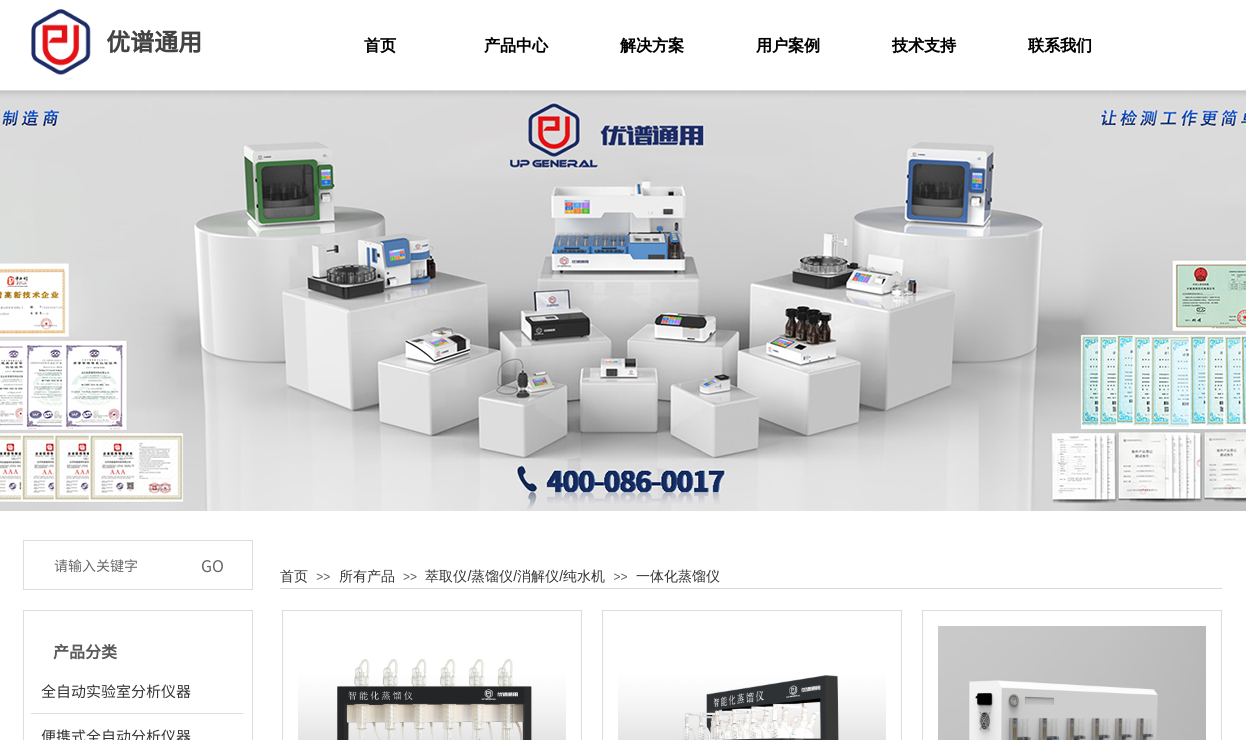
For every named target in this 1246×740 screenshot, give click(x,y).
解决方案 (652, 45)
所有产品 (367, 576)
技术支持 (924, 45)
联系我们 (1060, 45)
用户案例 (788, 45)
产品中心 (516, 45)
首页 (294, 576)
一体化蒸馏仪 (678, 576)
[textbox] (117, 565)
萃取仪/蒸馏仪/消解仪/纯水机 (515, 576)
